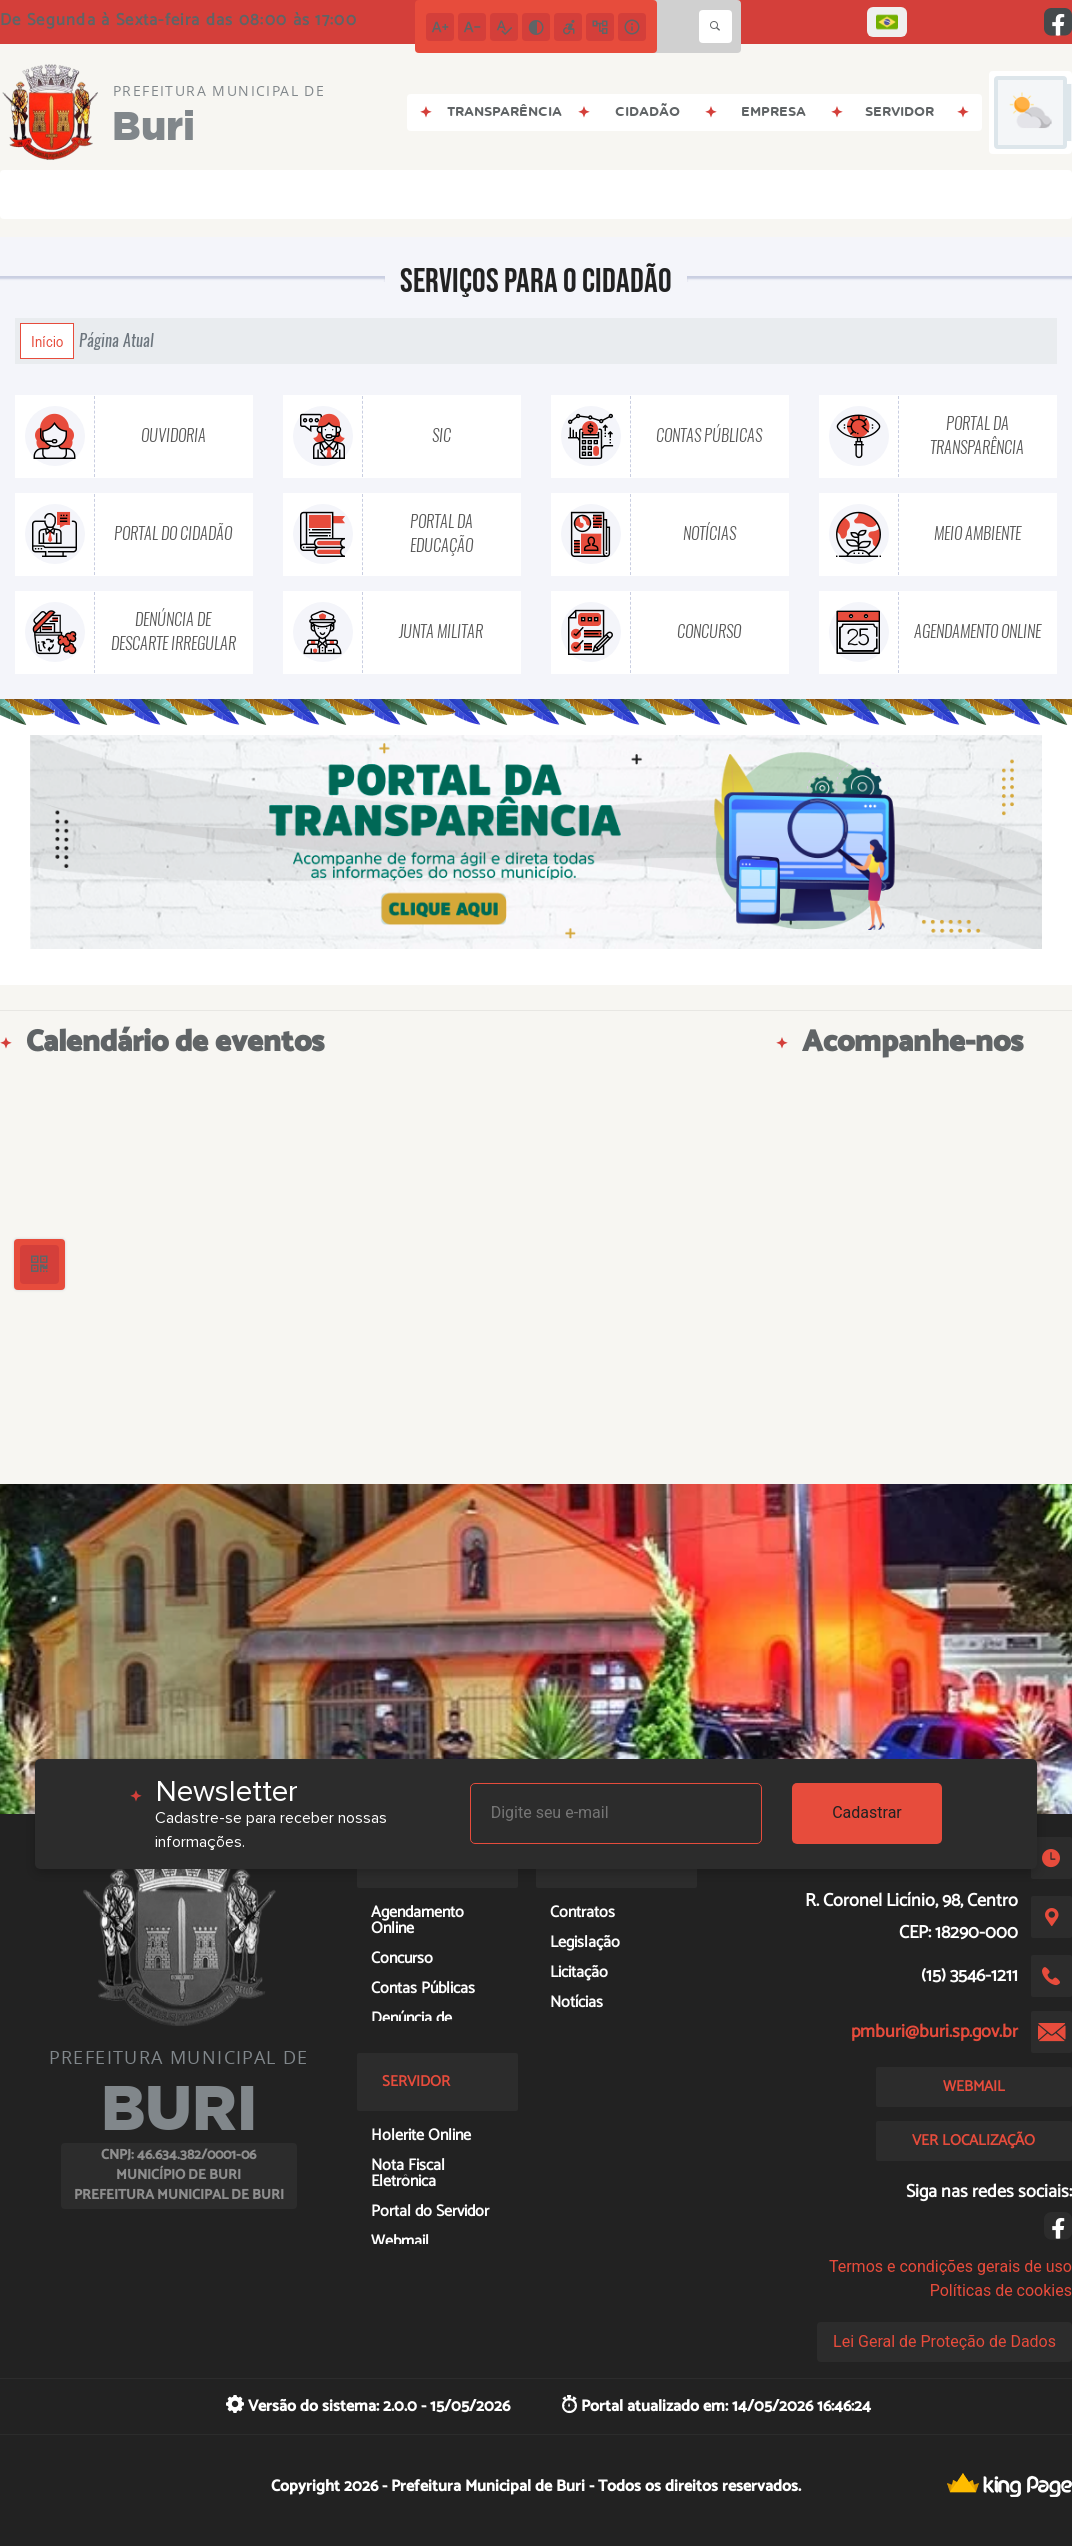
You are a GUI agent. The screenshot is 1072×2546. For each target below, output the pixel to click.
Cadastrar (867, 1812)
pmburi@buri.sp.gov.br (934, 2032)
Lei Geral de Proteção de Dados (944, 2341)
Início (47, 341)
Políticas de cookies (1001, 2290)
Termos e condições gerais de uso (950, 2266)
